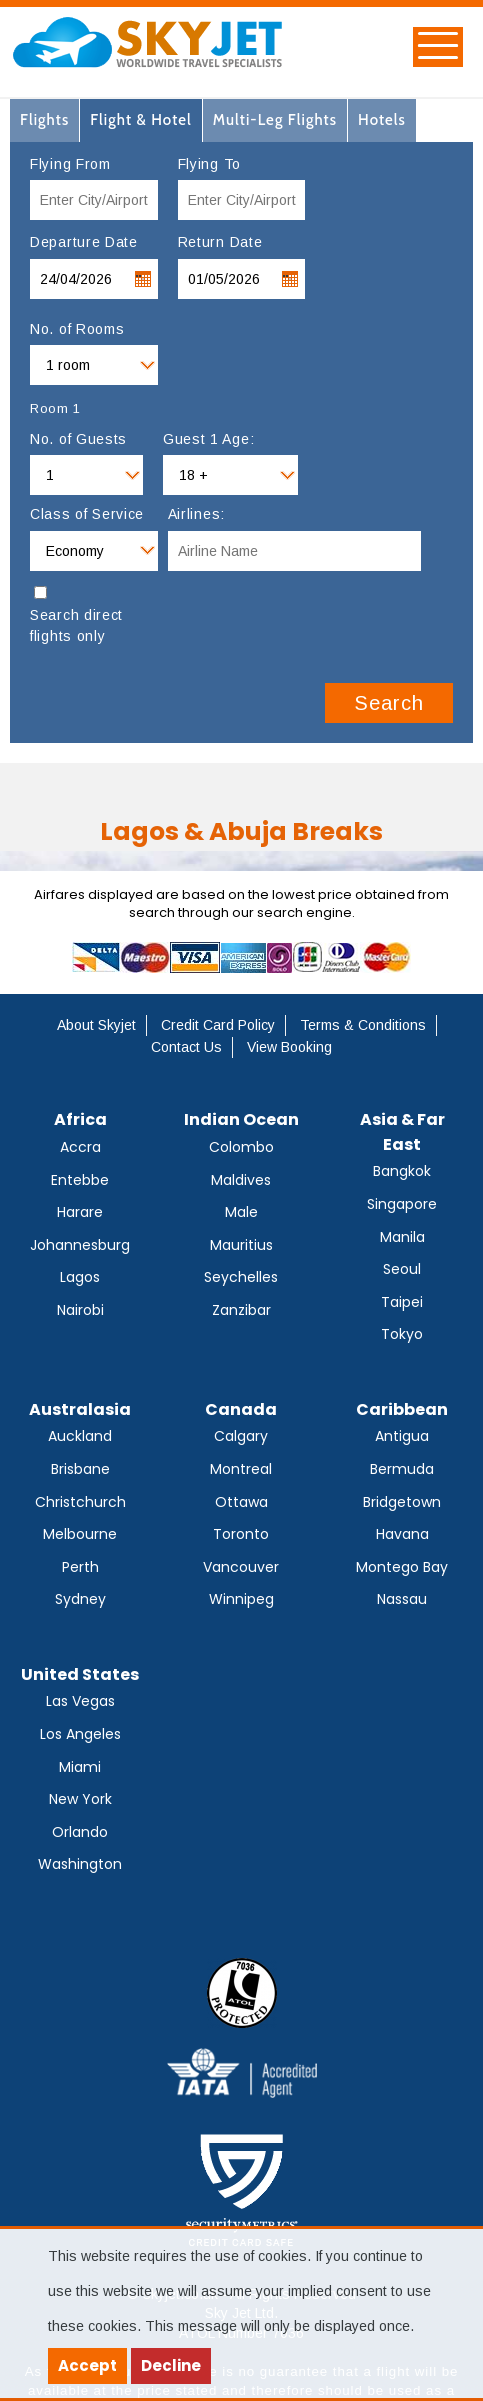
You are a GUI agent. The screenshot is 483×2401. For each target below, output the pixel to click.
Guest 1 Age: (208, 439)
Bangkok (402, 1171)
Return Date (220, 242)
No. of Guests (78, 439)
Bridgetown (402, 1502)
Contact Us (186, 1047)
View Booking (289, 1047)
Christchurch (80, 1502)
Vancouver (241, 1567)
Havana (402, 1534)
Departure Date (84, 242)
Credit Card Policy (218, 1025)
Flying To (209, 164)
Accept (87, 2365)
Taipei (402, 1302)
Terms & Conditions (363, 1025)
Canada (241, 1409)
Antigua (402, 1436)
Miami (80, 1767)
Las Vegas (80, 1701)
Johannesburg (80, 1245)
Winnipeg (241, 1599)
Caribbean (402, 1409)
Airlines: (196, 514)
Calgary (241, 1436)
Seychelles (241, 1277)
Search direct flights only (76, 625)
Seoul (402, 1269)
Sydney (80, 1599)
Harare (80, 1212)
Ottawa (241, 1502)
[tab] (45, 120)
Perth (80, 1567)
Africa (80, 1119)
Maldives (241, 1180)
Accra (80, 1147)
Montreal (241, 1469)
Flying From (70, 164)
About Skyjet (96, 1025)
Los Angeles (80, 1734)
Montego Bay (402, 1567)
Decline (171, 2365)
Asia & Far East (402, 1131)
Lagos (80, 1277)
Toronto (241, 1534)
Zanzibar (241, 1310)
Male (241, 1212)
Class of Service (87, 514)
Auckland (80, 1436)
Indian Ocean (241, 1119)
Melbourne (80, 1534)
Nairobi (80, 1310)
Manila (402, 1237)
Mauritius (241, 1245)
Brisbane (80, 1469)
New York (80, 1799)
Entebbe (80, 1180)
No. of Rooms (77, 329)
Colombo (241, 1147)
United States (80, 1674)
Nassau (402, 1599)
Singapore (402, 1204)
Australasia (80, 1409)
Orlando (80, 1832)
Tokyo (402, 1334)
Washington (80, 1864)
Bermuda (402, 1469)
